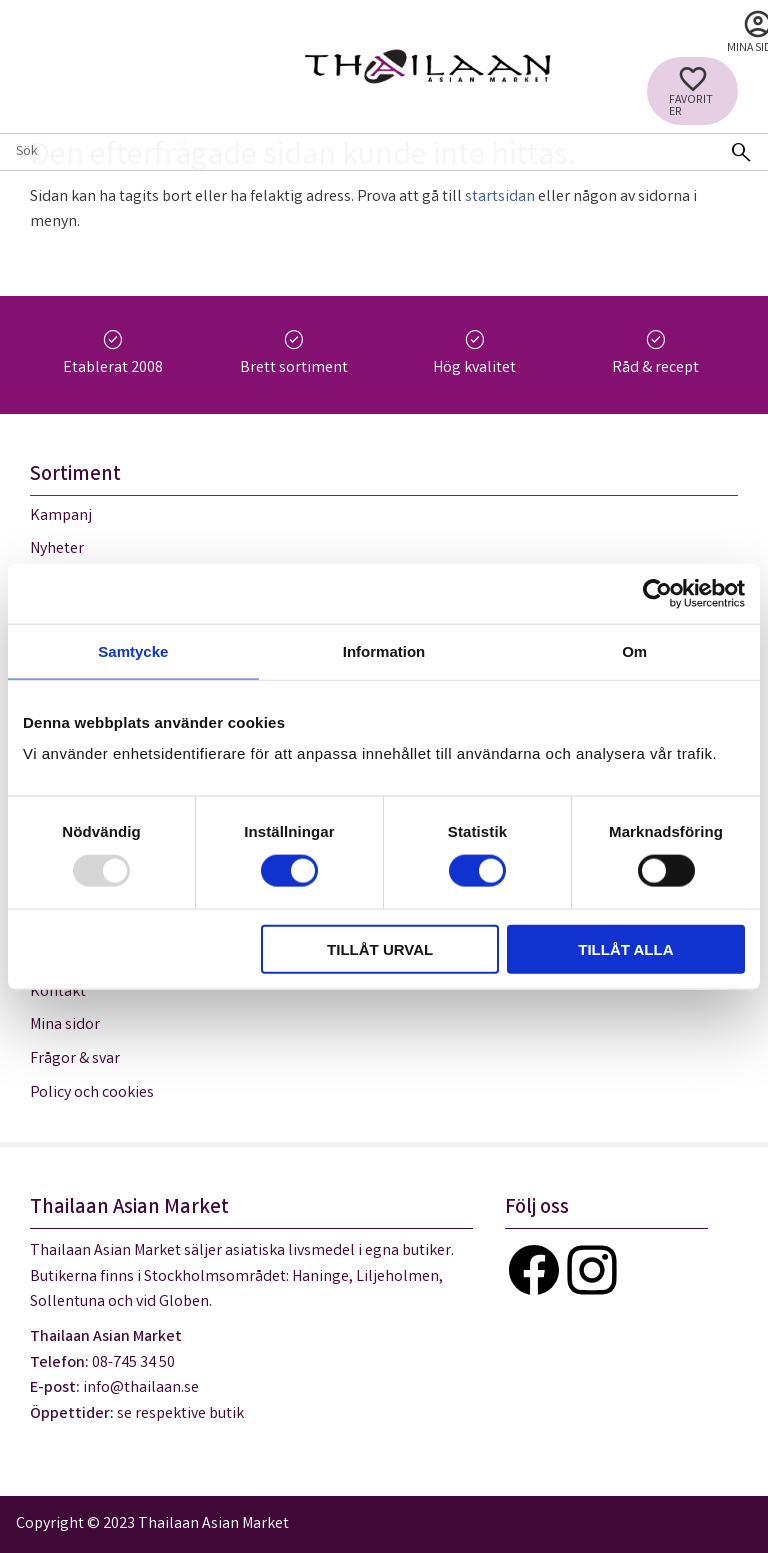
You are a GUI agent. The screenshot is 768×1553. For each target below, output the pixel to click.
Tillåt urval (380, 949)
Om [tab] (634, 650)
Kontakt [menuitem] (58, 992)
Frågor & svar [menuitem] (75, 1059)
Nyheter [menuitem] (57, 549)
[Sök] (741, 152)
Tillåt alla (625, 949)
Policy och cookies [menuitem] (92, 1093)
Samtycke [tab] (133, 650)
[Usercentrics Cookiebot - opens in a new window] (657, 593)
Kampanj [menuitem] (61, 516)
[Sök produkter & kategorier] (357, 152)
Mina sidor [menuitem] (65, 1025)
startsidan (500, 197)
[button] (692, 91)
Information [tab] (384, 650)
